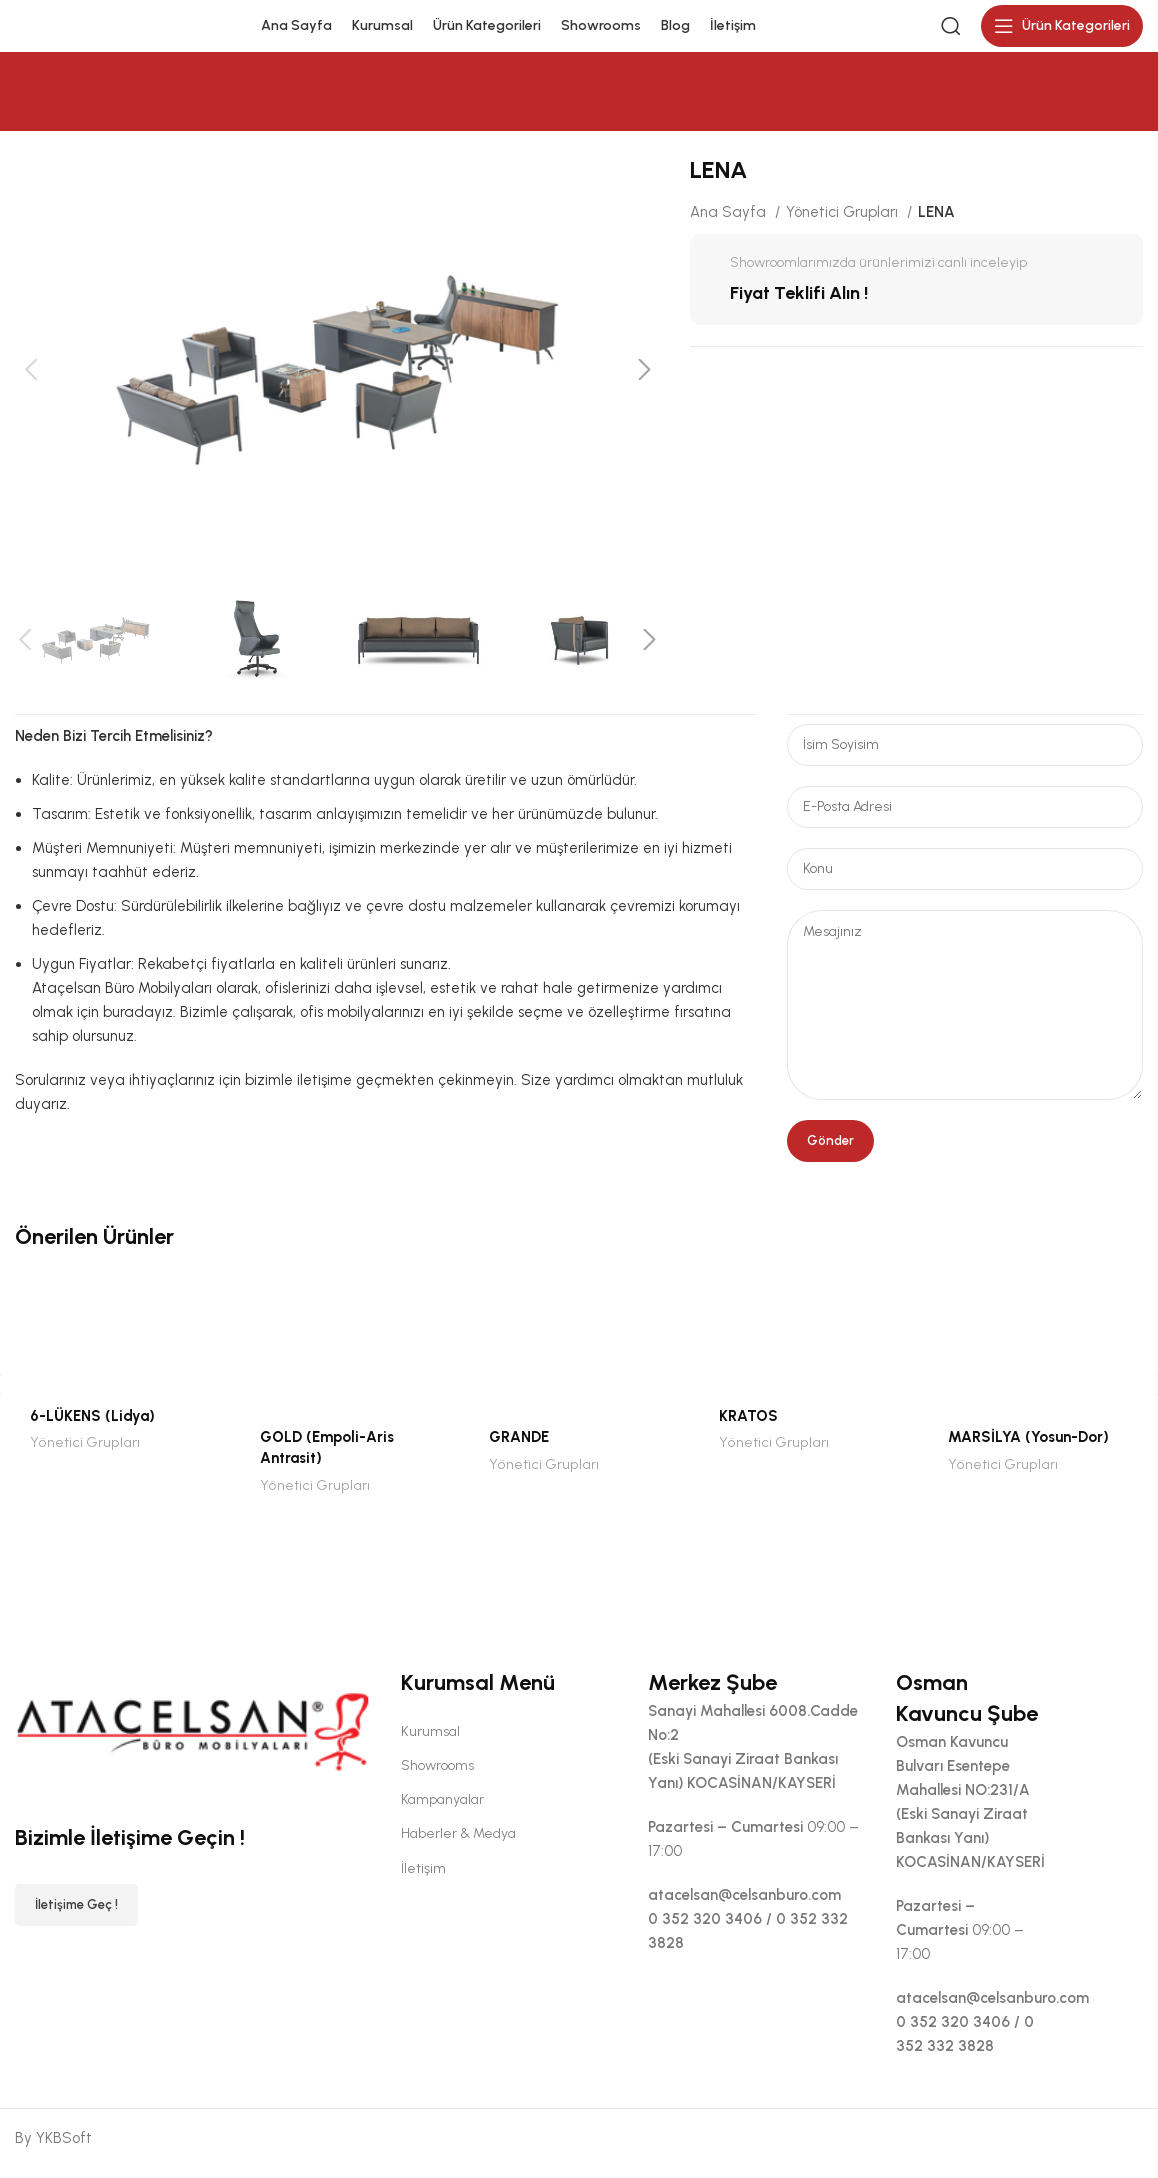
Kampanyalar (442, 1810)
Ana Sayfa (730, 224)
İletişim (423, 1879)
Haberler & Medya (458, 1845)
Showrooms (437, 1776)
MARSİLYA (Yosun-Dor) (1028, 1449)
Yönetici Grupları (844, 224)
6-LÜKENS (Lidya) (92, 1427)
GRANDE (519, 1449)
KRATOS (748, 1427)
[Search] (951, 32)
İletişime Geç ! (76, 1916)
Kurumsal (430, 1742)
